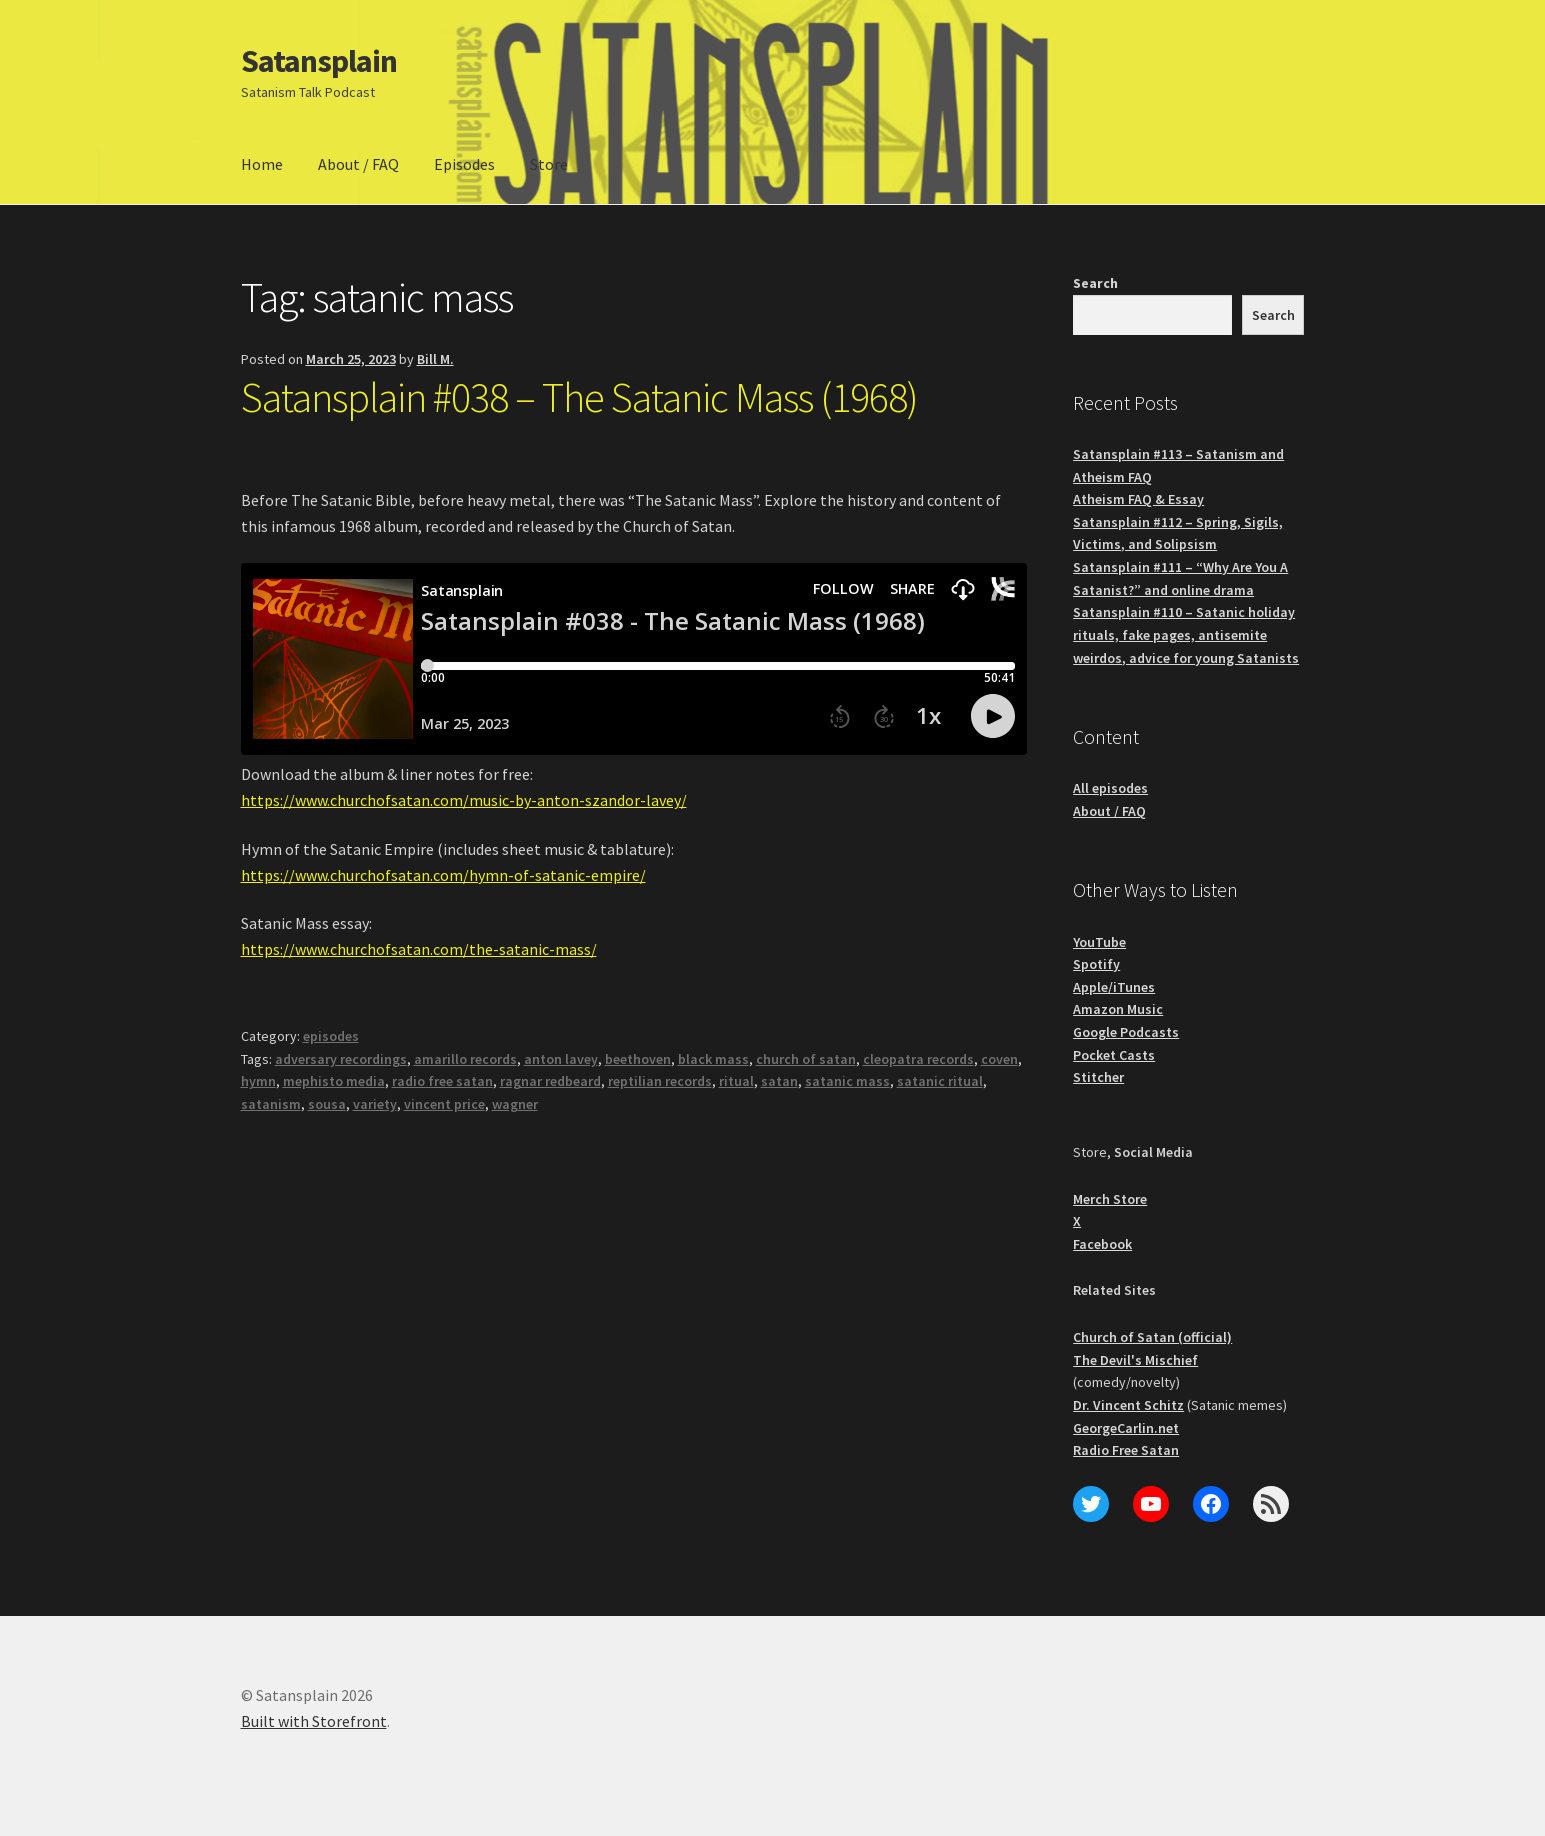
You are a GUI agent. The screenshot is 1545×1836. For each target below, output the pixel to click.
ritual (736, 1081)
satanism (271, 1104)
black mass (713, 1059)
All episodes (1110, 788)
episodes (331, 1036)
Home (262, 164)
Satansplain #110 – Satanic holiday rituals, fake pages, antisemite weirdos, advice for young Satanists (1186, 634)
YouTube (1099, 942)
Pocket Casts (1114, 1055)
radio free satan (442, 1081)
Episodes (464, 164)
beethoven (638, 1059)
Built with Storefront (314, 1721)
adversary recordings (341, 1059)
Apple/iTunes (1114, 987)
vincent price (444, 1104)
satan (779, 1081)
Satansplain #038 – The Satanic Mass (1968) (579, 397)
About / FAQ (358, 164)
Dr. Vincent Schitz (1128, 1405)
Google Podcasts (1126, 1032)
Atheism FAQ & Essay (1138, 499)
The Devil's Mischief (1135, 1360)
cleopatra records (918, 1059)
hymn (258, 1081)
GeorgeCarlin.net (1126, 1428)
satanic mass (847, 1081)
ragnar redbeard (550, 1081)
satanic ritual (940, 1081)
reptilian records (660, 1081)
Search (1095, 283)
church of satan (806, 1059)
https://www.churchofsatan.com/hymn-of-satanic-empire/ (443, 875)
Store (549, 164)
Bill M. (435, 359)
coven (999, 1059)
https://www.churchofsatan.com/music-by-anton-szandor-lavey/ (464, 800)
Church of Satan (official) (1152, 1337)
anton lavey (561, 1059)
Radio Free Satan (1126, 1450)
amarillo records (465, 1059)
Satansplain (319, 61)
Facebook (1102, 1244)
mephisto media (334, 1081)
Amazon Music (1118, 1009)
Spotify (1096, 964)
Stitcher (1098, 1077)
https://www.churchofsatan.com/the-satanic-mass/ (419, 949)
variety (375, 1104)
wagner (515, 1104)
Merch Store (1110, 1199)
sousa (327, 1104)
